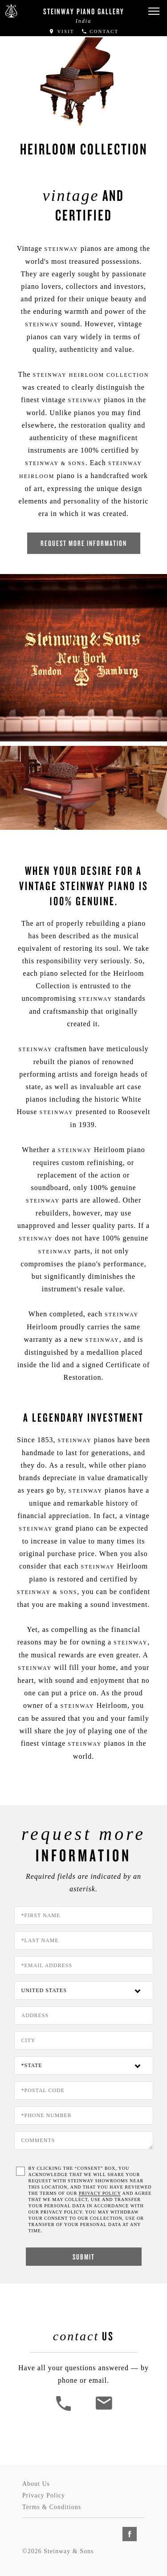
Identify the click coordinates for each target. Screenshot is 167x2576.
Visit (61, 31)
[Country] (83, 1990)
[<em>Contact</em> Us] (103, 2410)
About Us (36, 2483)
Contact (100, 31)
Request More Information (84, 543)
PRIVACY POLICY (100, 2193)
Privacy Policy (43, 2495)
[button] (154, 11)
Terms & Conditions (51, 2507)
